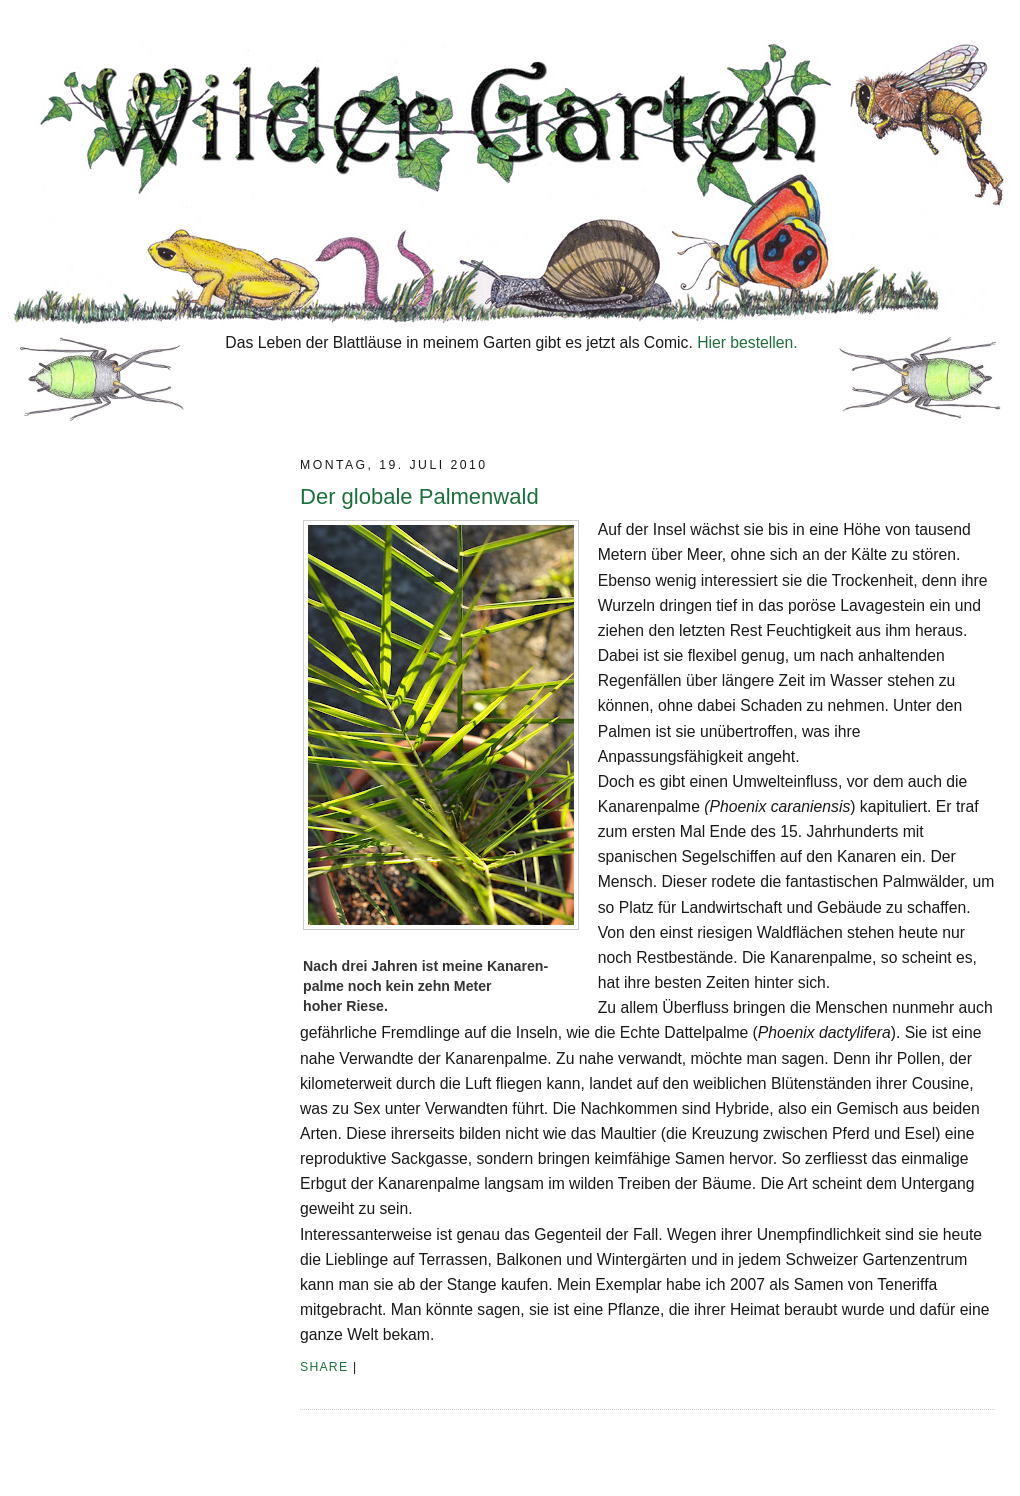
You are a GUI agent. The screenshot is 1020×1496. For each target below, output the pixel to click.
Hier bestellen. (747, 342)
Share (324, 1367)
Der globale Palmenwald (419, 496)
